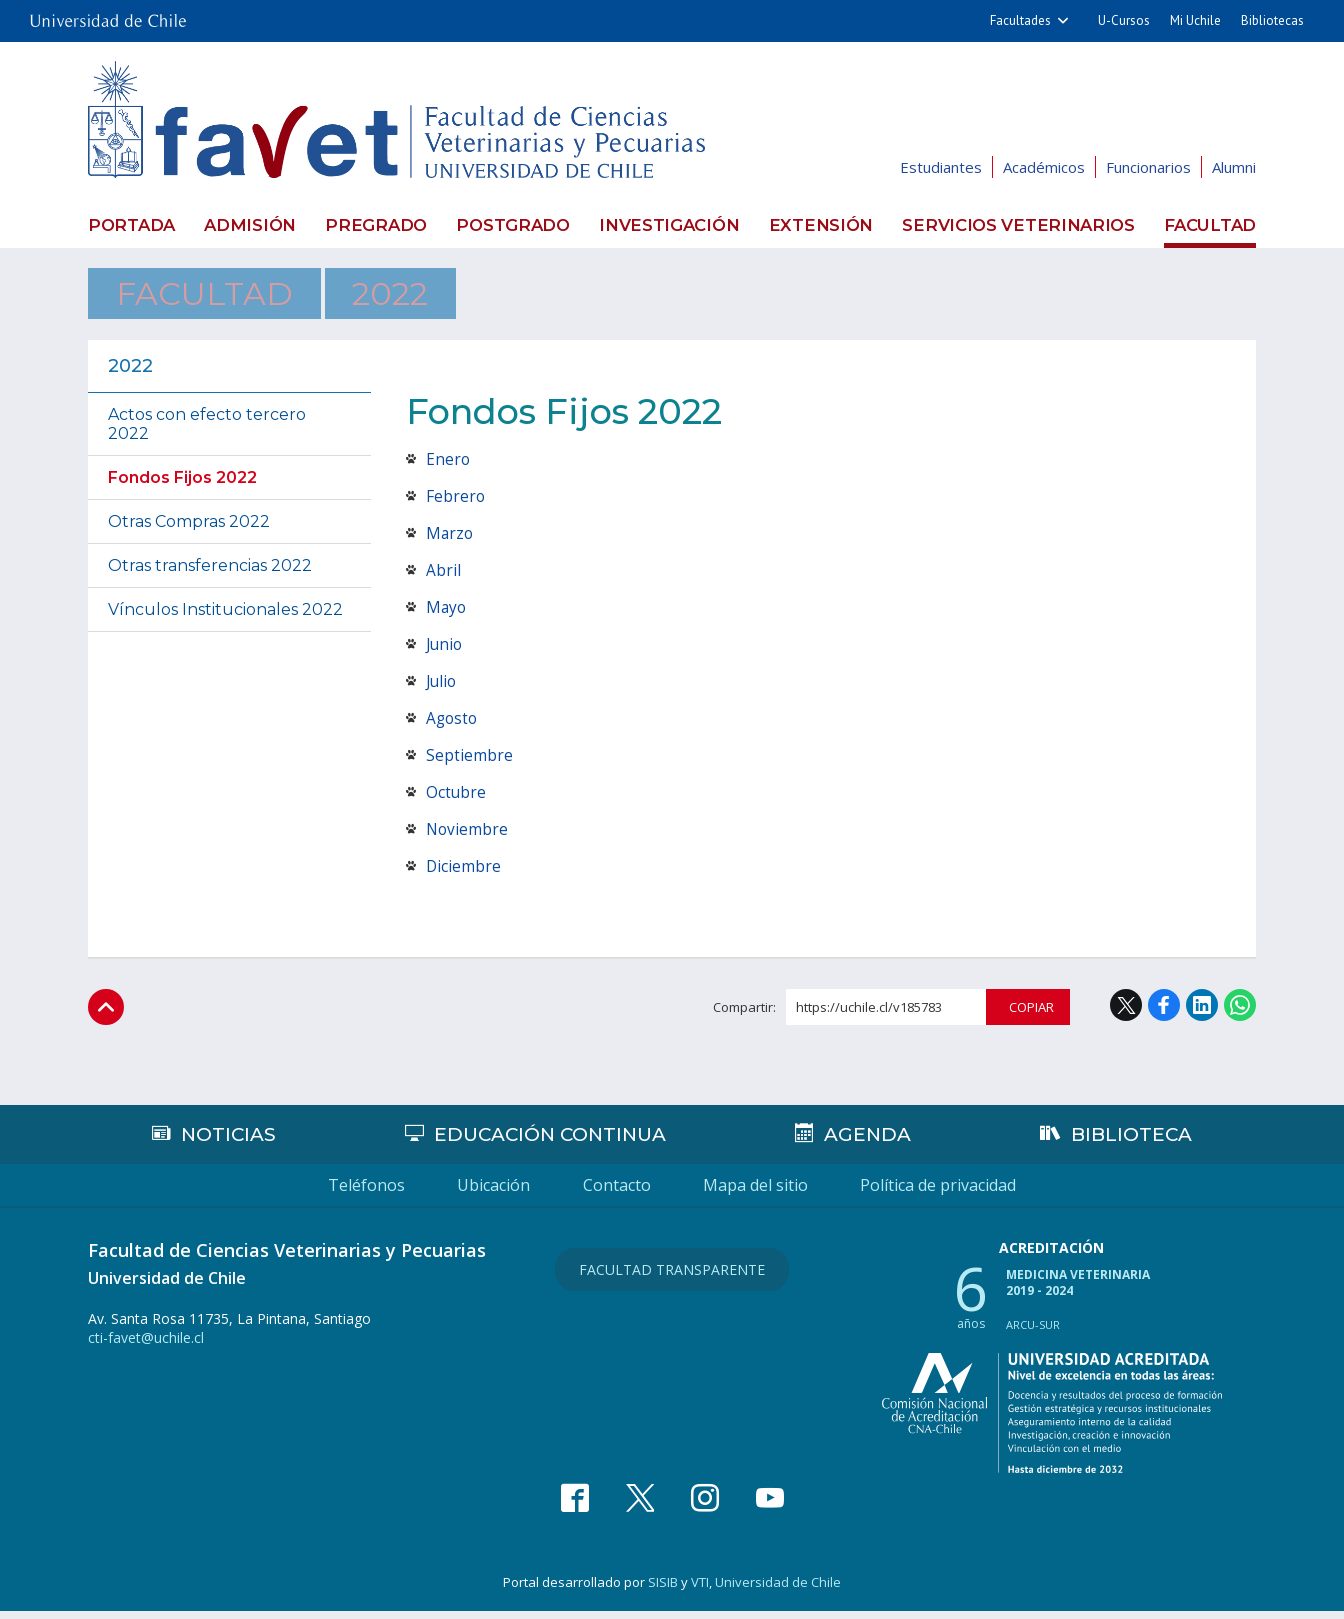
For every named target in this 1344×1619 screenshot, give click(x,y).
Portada (129, 224)
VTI (700, 1590)
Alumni (1234, 167)
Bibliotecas (1272, 20)
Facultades (1020, 20)
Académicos (1044, 167)
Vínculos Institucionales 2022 (225, 616)
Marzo (450, 540)
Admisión (251, 224)
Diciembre (464, 873)
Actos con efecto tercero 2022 (207, 431)
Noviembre (468, 836)
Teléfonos (283, 1193)
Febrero (456, 503)
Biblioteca (1132, 1142)
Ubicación (452, 1193)
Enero (448, 466)
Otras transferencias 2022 (210, 572)
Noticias (228, 1142)
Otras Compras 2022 (189, 528)
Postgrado (516, 224)
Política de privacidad (1022, 1193)
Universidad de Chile (778, 1590)
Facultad (1211, 224)
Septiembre (469, 762)
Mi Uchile (1195, 20)
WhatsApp (1240, 1012)
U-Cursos (1124, 20)
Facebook (1164, 1012)
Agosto (453, 725)
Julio (442, 688)
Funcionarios (1148, 167)
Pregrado (379, 224)
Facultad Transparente (672, 1273)
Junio (445, 651)
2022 (361, 296)
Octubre (456, 799)
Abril (443, 577)
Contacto (617, 1193)
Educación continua (551, 1142)
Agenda (869, 1142)
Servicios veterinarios (1021, 224)
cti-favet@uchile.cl (146, 1345)
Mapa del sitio (797, 1193)
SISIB (663, 1590)
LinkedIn (1202, 1012)
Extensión (827, 224)
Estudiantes (941, 167)
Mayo (447, 614)
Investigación (675, 224)
